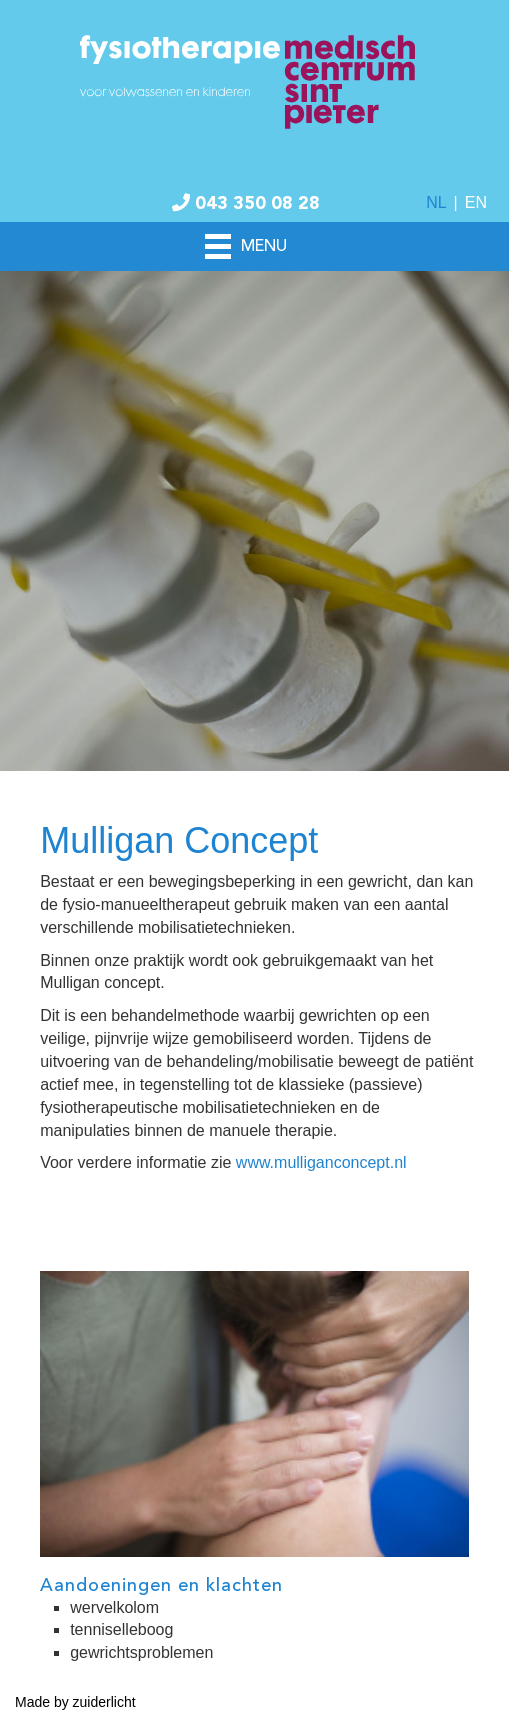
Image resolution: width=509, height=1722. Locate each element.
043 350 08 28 (246, 204)
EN (476, 202)
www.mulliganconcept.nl (321, 1162)
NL (436, 202)
